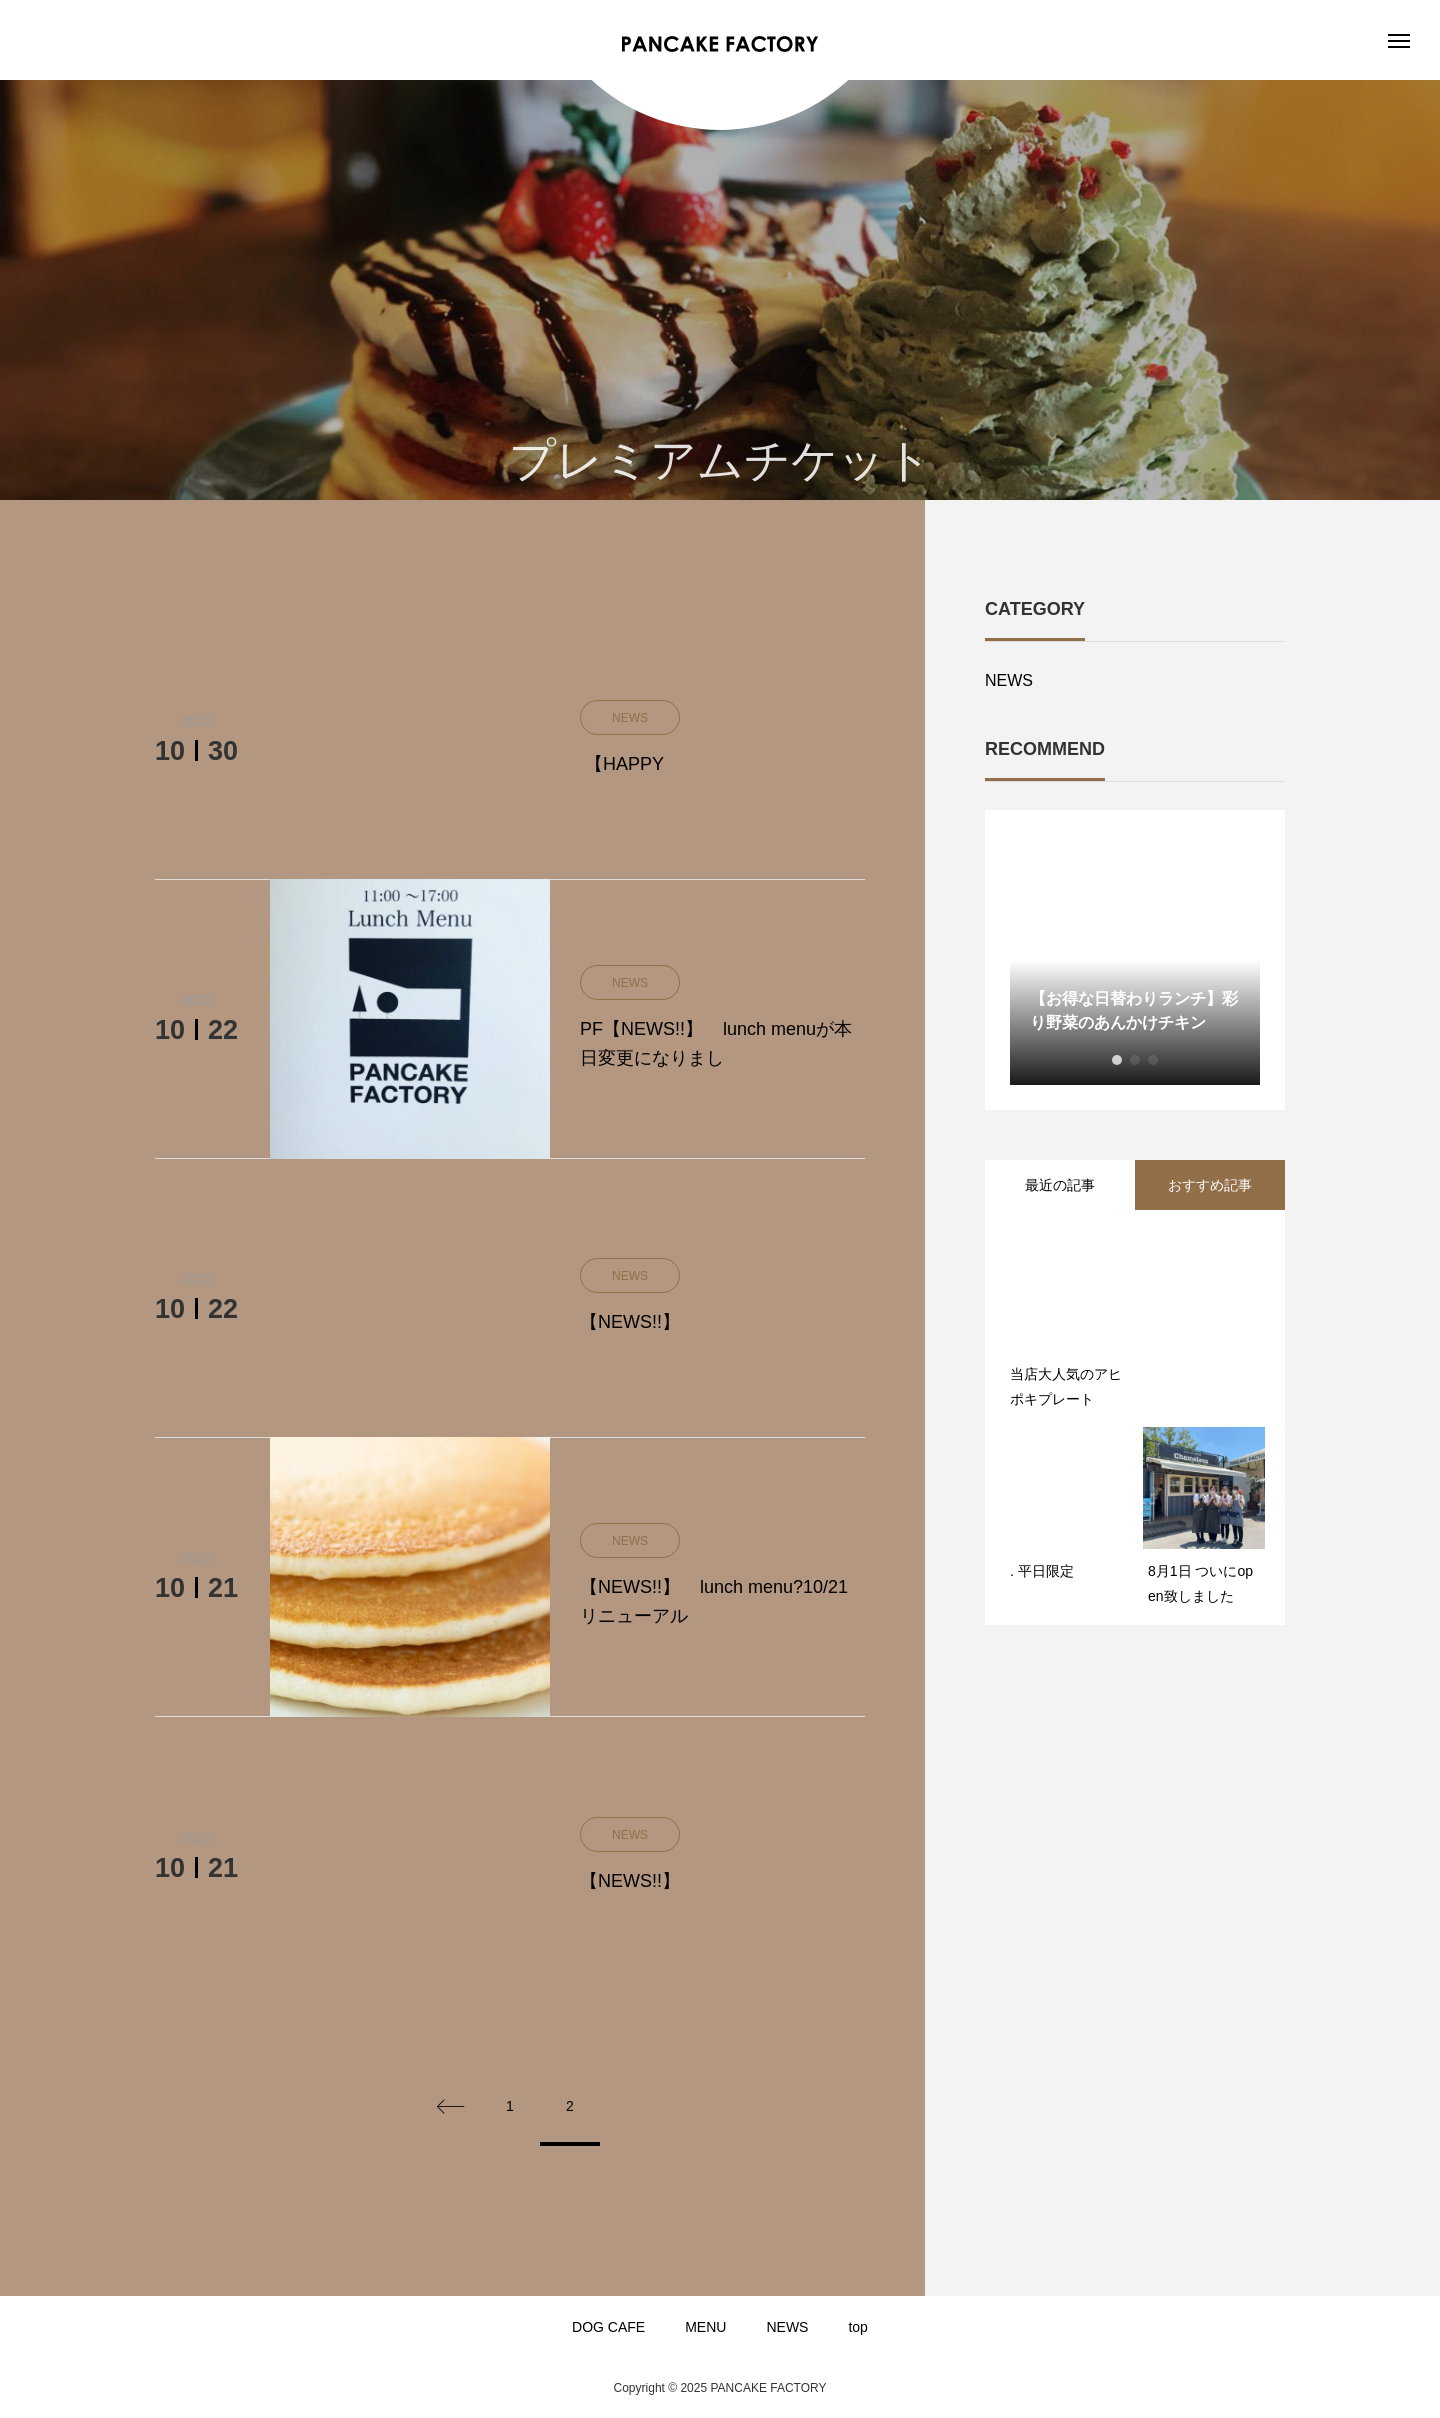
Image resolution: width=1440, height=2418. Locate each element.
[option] (1135, 960)
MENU (705, 2327)
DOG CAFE (608, 2327)
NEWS (1009, 680)
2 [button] (1135, 1060)
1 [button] (1117, 1060)
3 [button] (1153, 1060)
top (857, 2327)
